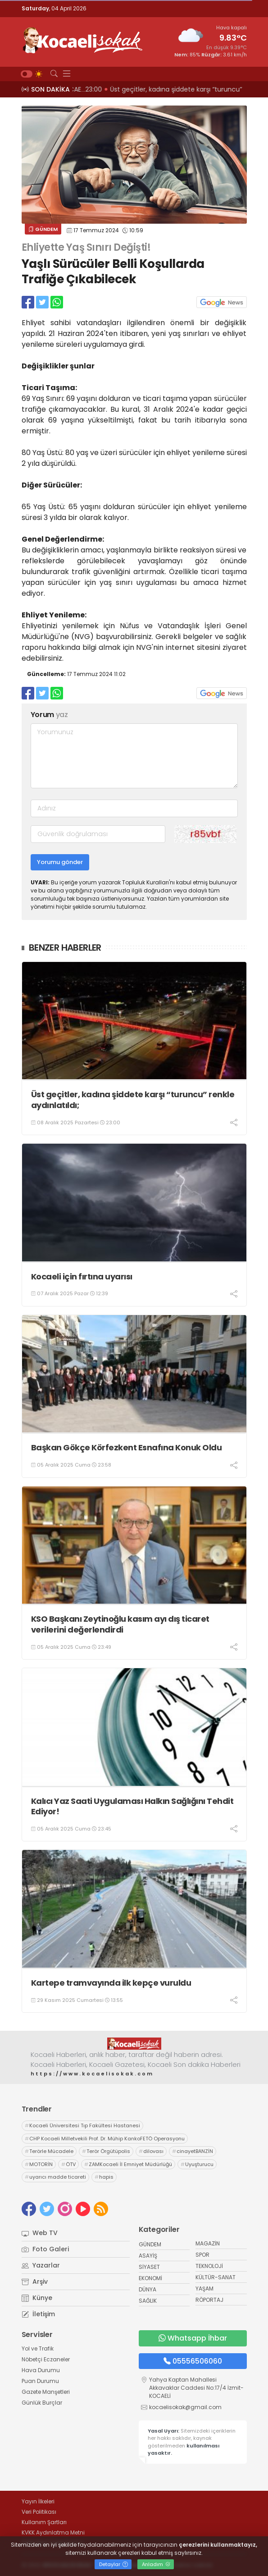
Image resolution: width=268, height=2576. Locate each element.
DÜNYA (147, 2289)
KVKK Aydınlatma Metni (53, 2532)
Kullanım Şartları (44, 2522)
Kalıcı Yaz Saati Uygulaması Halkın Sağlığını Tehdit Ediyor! (132, 1806)
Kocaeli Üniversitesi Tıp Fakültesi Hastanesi (82, 2125)
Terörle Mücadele (49, 2151)
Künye (37, 2297)
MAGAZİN (207, 2243)
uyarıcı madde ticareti (55, 2176)
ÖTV (68, 2164)
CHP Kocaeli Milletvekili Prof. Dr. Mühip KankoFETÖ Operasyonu (105, 2138)
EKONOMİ (150, 2278)
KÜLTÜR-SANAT (215, 2277)
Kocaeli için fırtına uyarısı (81, 1276)
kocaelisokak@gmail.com (185, 2407)
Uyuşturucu (197, 2164)
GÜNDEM (43, 229)
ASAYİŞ (148, 2255)
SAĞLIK (148, 2301)
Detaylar (113, 2564)
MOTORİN (39, 2164)
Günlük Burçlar (42, 2402)
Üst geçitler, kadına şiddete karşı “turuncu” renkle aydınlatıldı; (133, 1099)
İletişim (38, 2313)
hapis (104, 2176)
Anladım (156, 2564)
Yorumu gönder (60, 862)
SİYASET (149, 2267)
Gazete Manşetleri (46, 2392)
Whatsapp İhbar (193, 2338)
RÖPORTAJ (209, 2300)
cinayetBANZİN (192, 2151)
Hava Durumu (41, 2370)
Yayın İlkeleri (38, 2501)
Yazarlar (41, 2265)
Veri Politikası (39, 2512)
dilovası (151, 2151)
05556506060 (193, 2361)
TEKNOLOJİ (209, 2266)
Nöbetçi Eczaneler (46, 2359)
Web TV (40, 2232)
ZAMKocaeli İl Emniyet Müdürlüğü (128, 2164)
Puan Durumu (40, 2381)
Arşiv (35, 2281)
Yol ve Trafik (38, 2348)
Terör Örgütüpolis (106, 2151)
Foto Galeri (45, 2249)
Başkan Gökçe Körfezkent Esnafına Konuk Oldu (126, 1447)
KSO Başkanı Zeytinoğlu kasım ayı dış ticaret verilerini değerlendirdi (120, 1624)
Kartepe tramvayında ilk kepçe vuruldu (111, 1983)
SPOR (202, 2255)
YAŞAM (204, 2288)
